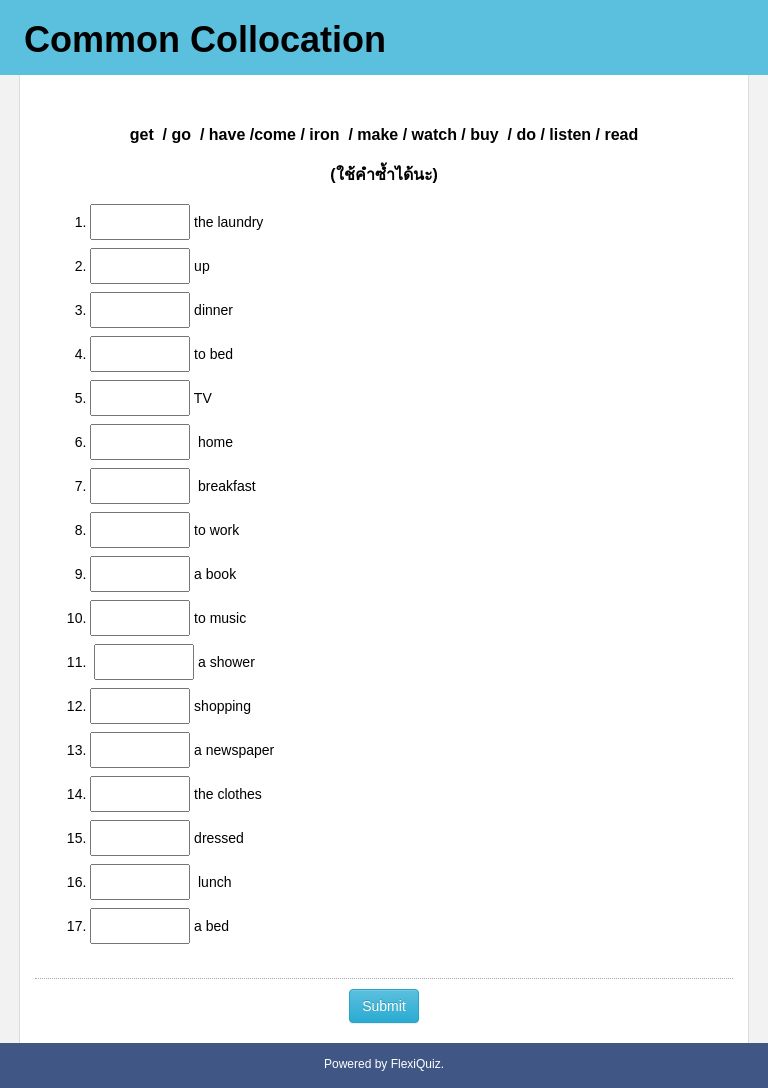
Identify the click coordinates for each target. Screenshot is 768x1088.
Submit (384, 1006)
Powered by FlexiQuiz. (384, 1064)
